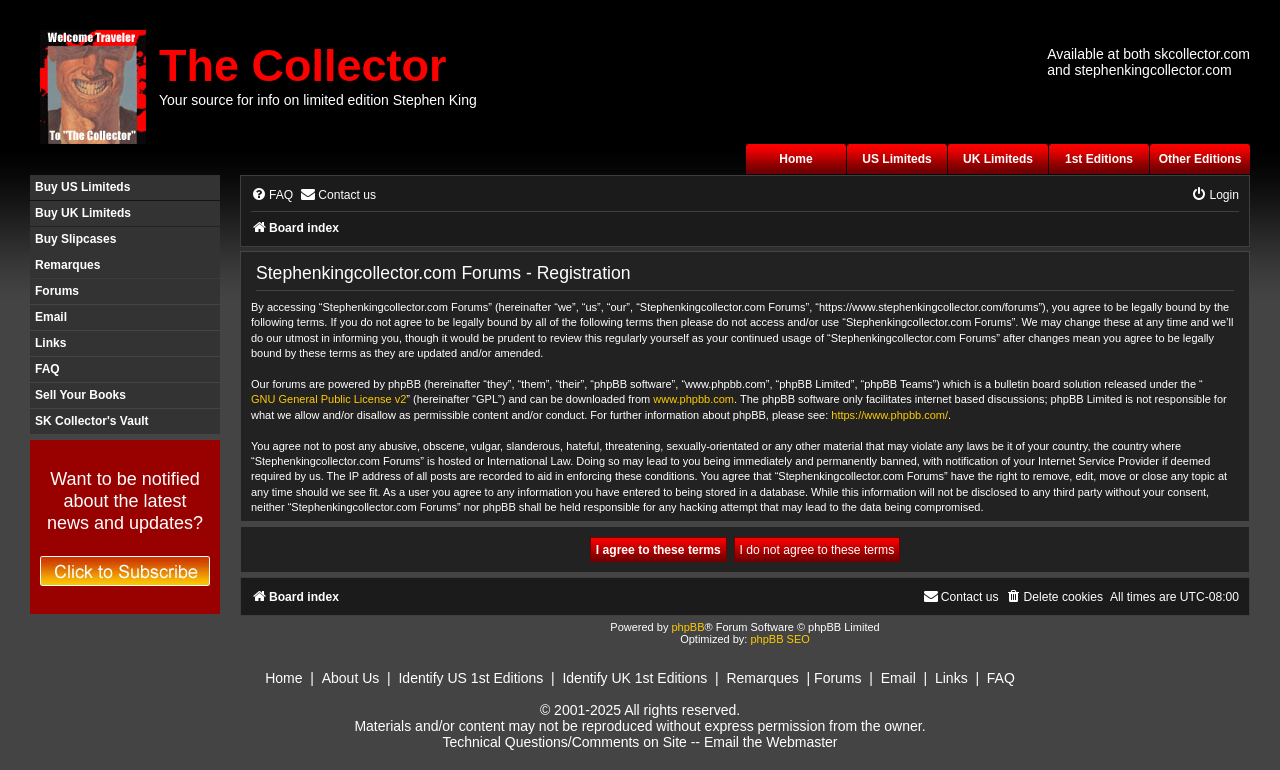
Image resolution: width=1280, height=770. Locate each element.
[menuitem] (272, 195)
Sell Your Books (80, 395)
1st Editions (1099, 159)
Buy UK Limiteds (83, 213)
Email (51, 317)
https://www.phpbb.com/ (889, 415)
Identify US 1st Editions (470, 678)
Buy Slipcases (75, 239)
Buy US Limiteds (82, 187)
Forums (57, 291)
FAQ (47, 369)
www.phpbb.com (693, 399)
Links (50, 343)
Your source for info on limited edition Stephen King (318, 100)
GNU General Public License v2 (328, 399)
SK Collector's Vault (92, 421)
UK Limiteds (998, 159)
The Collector (303, 65)
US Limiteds (896, 159)
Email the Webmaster (771, 742)
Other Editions (1200, 159)
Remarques (67, 265)
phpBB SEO (779, 639)
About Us (351, 678)
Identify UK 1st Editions (634, 678)
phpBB (687, 627)
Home (795, 159)
